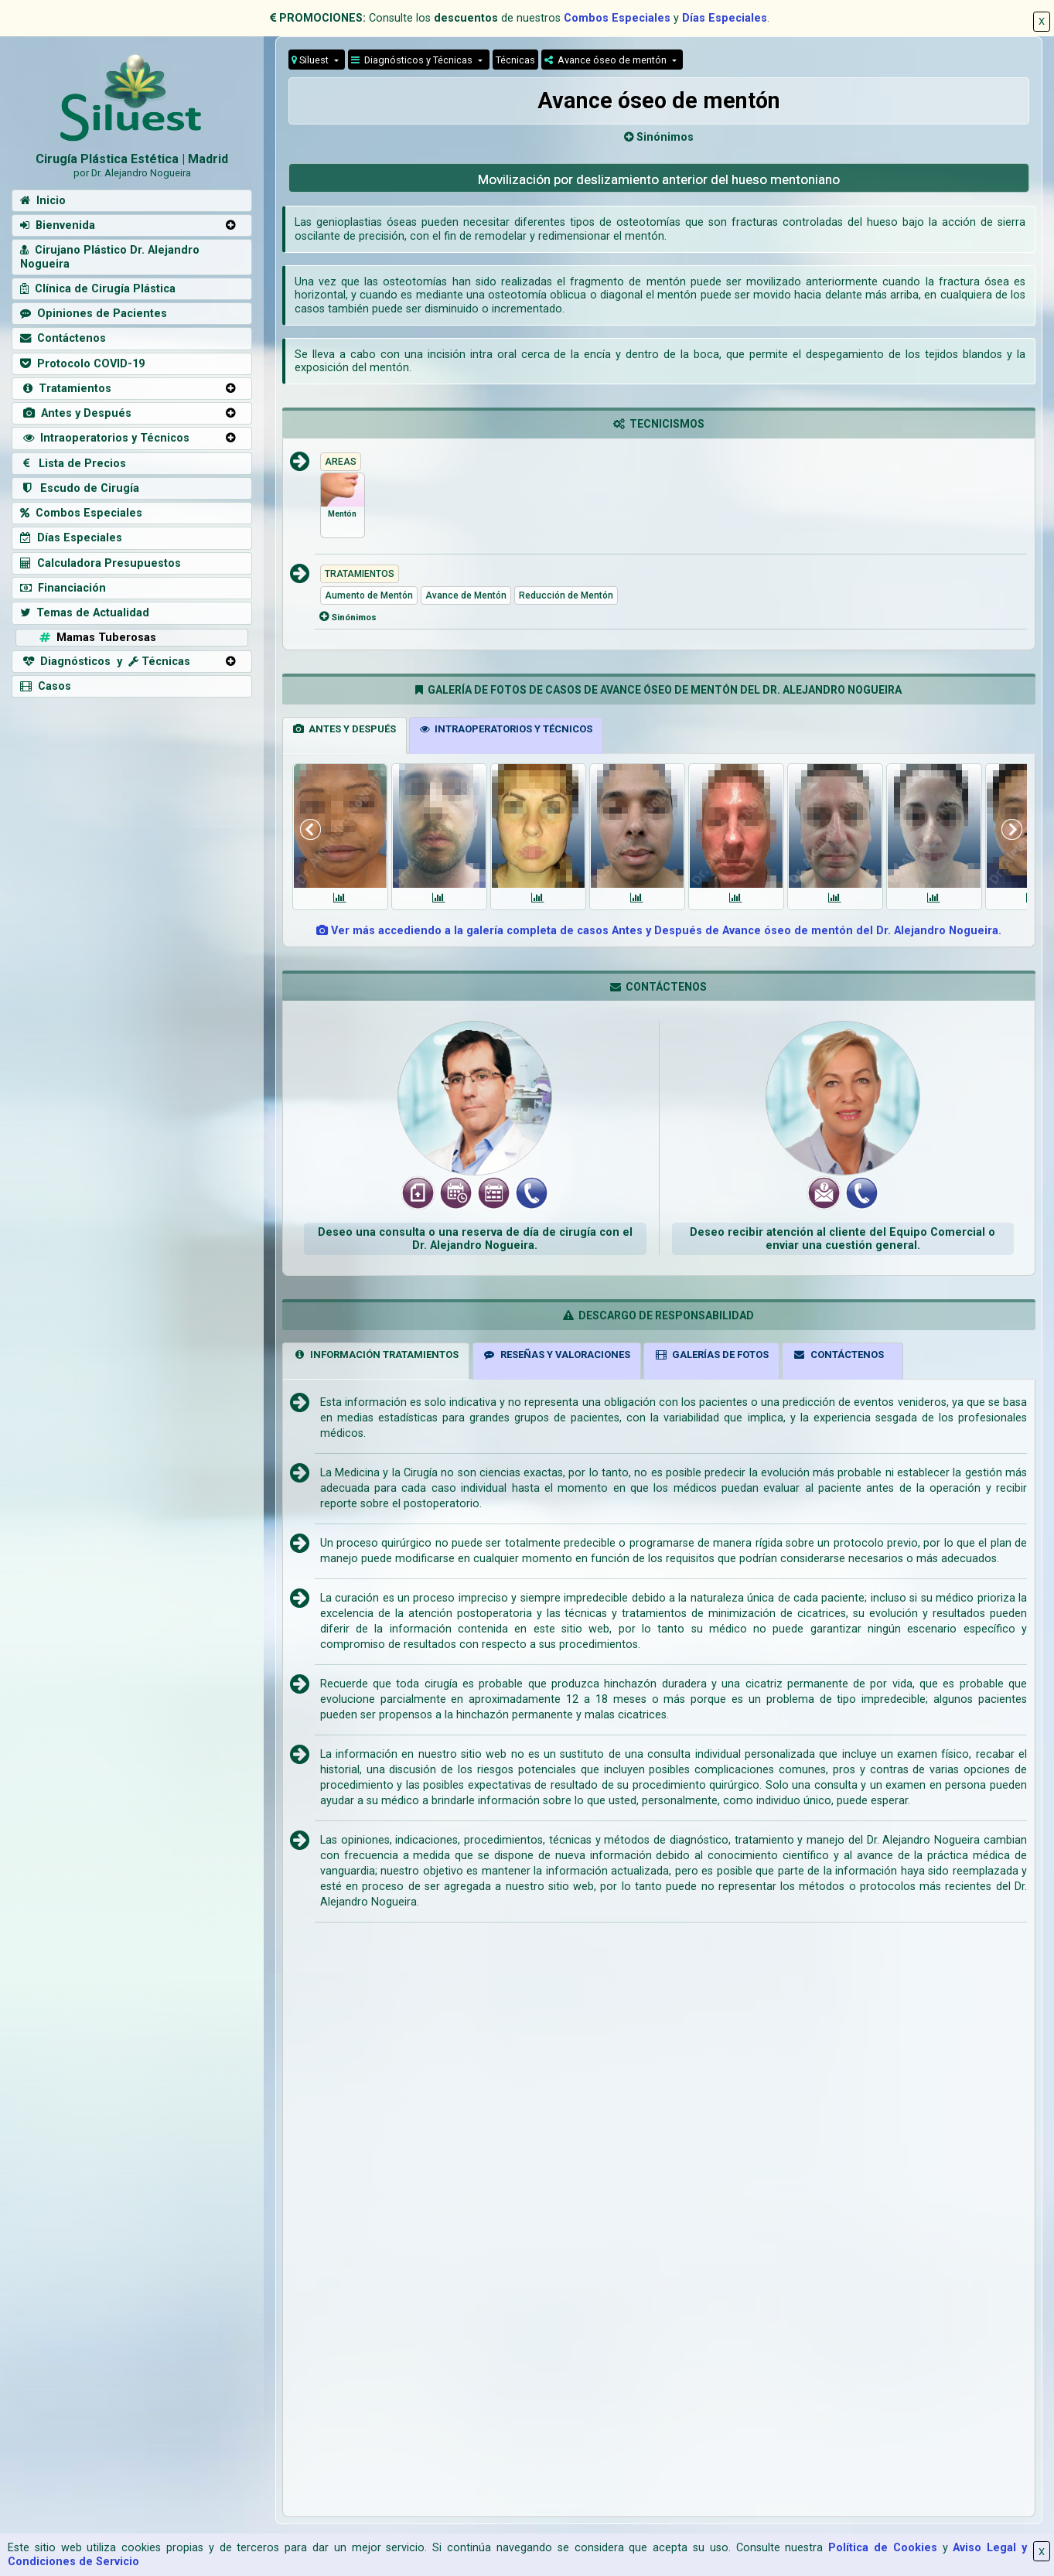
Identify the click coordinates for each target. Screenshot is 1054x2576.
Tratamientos (65, 388)
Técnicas (515, 60)
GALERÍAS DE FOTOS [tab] (711, 1354)
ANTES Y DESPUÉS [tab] (344, 729)
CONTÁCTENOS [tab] (838, 1354)
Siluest (311, 60)
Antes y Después (75, 413)
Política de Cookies (882, 2547)
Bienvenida (57, 225)
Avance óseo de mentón (606, 60)
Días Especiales (724, 18)
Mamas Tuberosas (96, 637)
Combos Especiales (617, 18)
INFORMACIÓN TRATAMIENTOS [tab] (376, 1354)
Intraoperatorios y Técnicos (104, 438)
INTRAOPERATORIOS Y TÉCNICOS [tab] (506, 729)
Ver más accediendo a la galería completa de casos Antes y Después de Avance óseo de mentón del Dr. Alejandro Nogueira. (658, 930)
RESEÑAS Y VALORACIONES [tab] (556, 1354)
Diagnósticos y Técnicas (413, 60)
